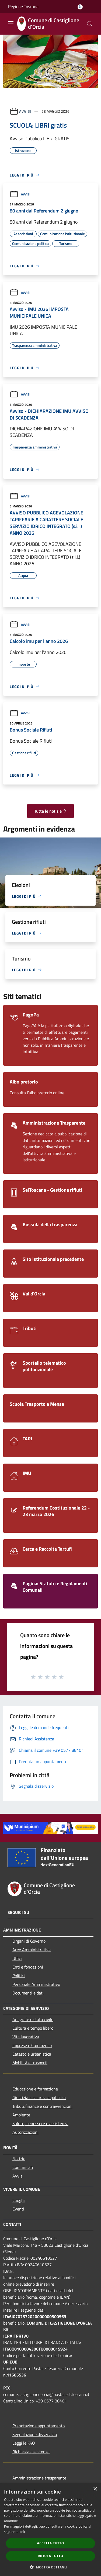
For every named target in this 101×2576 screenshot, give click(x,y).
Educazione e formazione (35, 2089)
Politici (18, 1975)
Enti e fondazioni (27, 1967)
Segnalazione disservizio (34, 2434)
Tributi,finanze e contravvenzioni (42, 2106)
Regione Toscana (23, 6)
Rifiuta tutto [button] (50, 2556)
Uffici (17, 1958)
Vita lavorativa (25, 2036)
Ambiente (21, 2115)
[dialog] (50, 2529)
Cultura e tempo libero (32, 2028)
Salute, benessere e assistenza (40, 2123)
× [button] (95, 2489)
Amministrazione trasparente (39, 2478)
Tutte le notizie (50, 811)
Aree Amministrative (31, 1949)
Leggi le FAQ (23, 2443)
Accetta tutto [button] (50, 2543)
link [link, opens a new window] (22, 2532)
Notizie (18, 2158)
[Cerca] (89, 24)
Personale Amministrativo (36, 1984)
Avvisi (25, 111)
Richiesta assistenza (31, 2451)
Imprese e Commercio (32, 2045)
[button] (51, 2567)
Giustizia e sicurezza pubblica (39, 2097)
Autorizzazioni (25, 2132)
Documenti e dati (28, 1993)
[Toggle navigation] (11, 23)
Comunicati (22, 2167)
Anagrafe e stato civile (32, 2019)
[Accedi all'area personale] (80, 7)
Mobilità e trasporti (29, 2062)
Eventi (18, 2209)
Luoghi (18, 2200)
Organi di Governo (29, 1941)
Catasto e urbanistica (31, 2054)
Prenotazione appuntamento (38, 2425)
